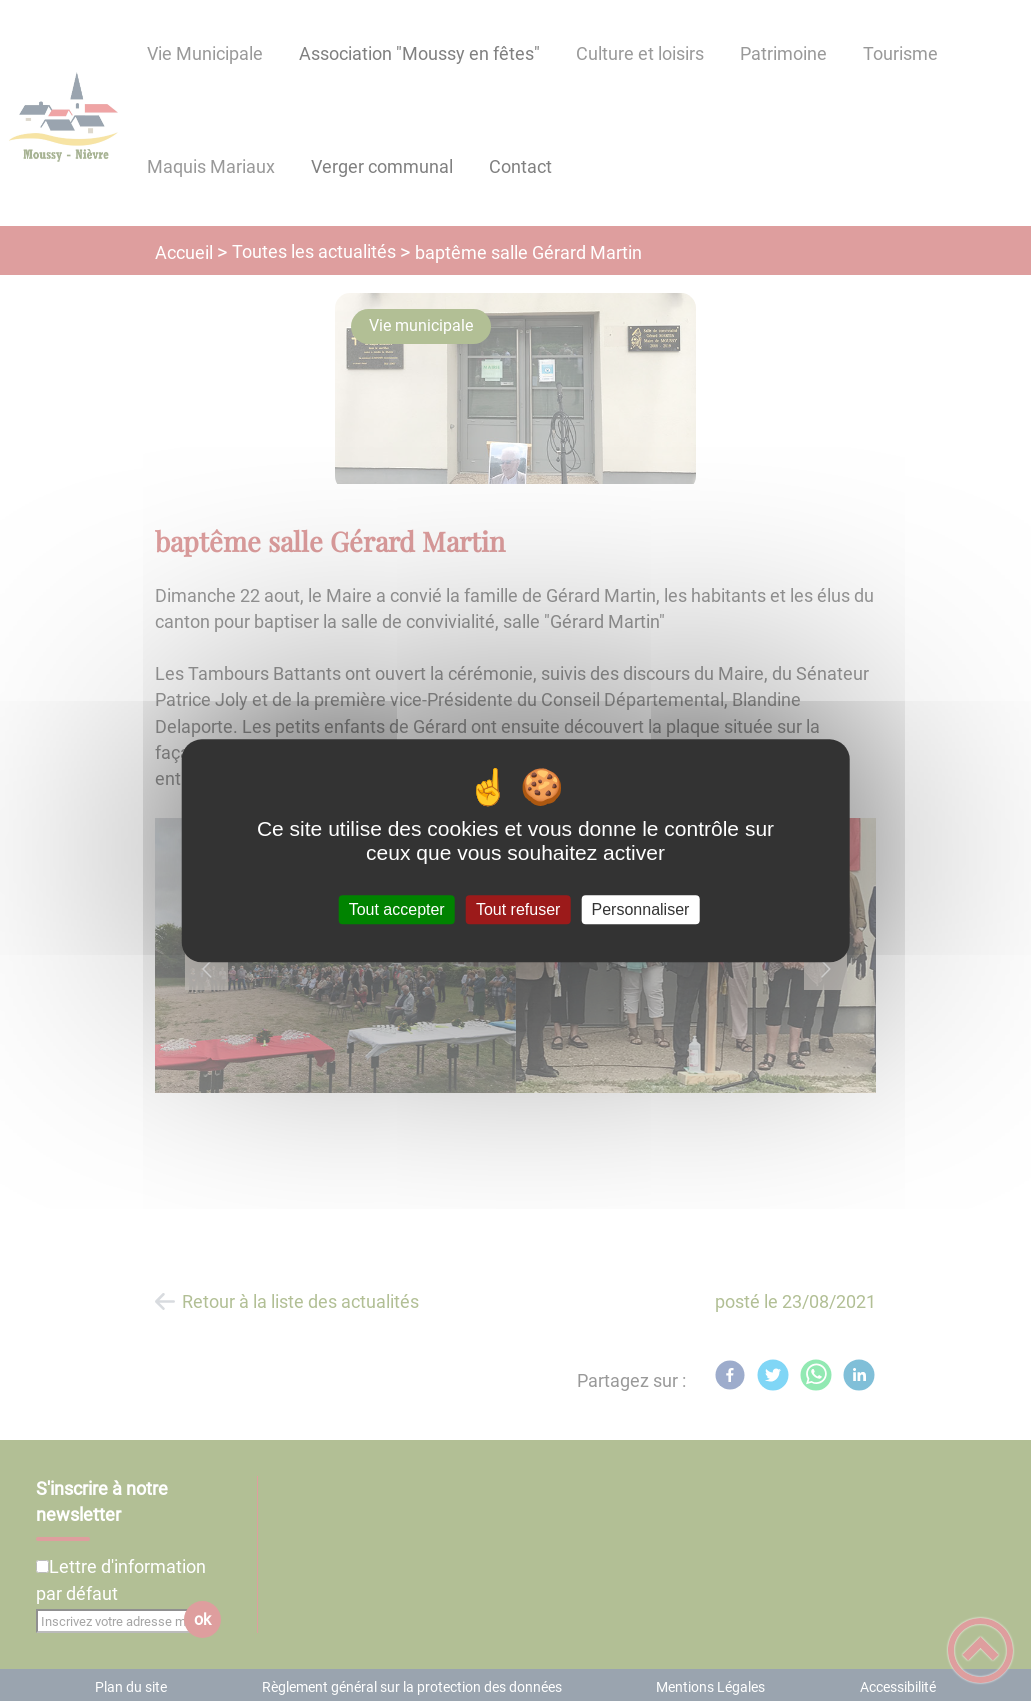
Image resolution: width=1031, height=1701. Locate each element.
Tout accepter (397, 909)
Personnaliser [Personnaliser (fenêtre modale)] (641, 909)
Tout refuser (518, 909)
